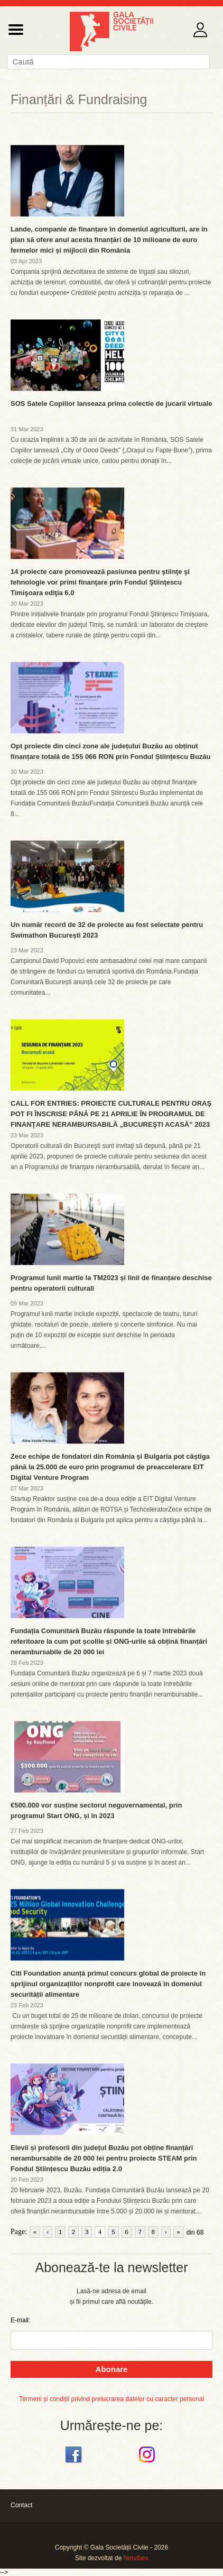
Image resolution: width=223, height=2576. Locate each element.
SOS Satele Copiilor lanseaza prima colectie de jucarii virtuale (111, 403)
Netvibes (136, 2558)
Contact (21, 2505)
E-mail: (20, 2320)
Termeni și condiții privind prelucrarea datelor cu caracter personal (111, 2399)
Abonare (112, 2369)
